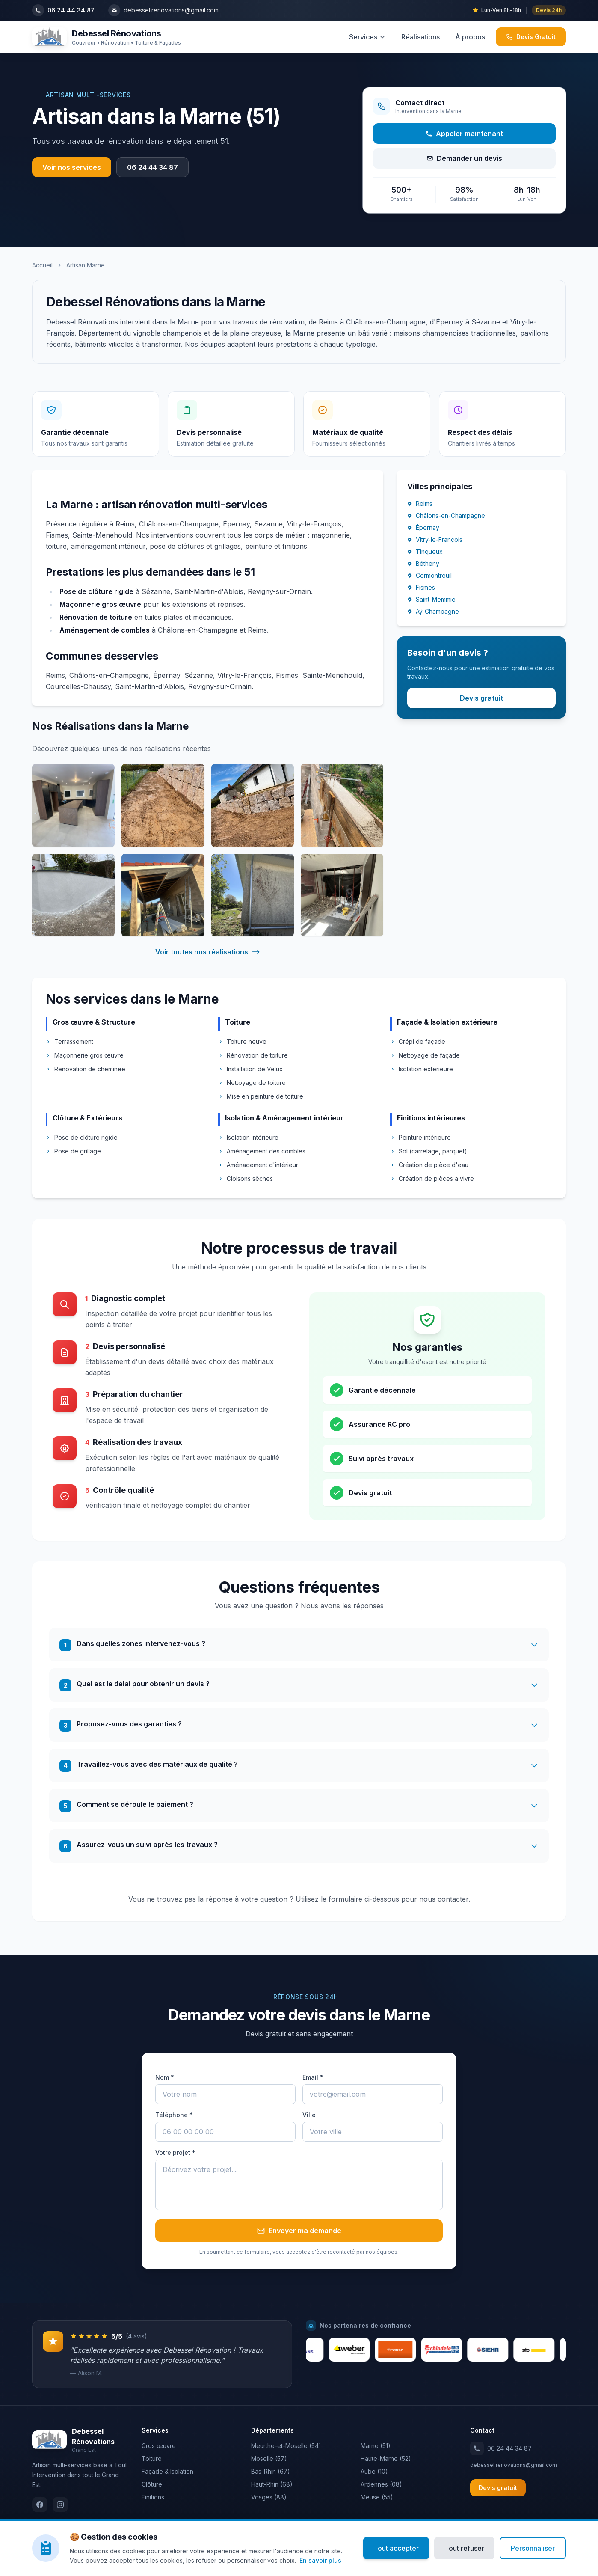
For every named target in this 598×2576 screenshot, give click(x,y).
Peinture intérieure (420, 1137)
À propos (470, 37)
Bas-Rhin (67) (270, 2471)
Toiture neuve (242, 1041)
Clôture (152, 2484)
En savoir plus (320, 2560)
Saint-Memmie (431, 599)
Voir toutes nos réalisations (207, 952)
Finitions (153, 2497)
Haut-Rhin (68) (272, 2484)
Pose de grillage (73, 1151)
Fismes (421, 587)
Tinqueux (425, 552)
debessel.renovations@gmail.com (513, 2465)
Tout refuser (464, 2548)
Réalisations (420, 37)
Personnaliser (533, 2548)
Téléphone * (174, 2115)
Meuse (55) (377, 2497)
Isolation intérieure (248, 1137)
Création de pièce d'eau (429, 1164)
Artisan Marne (85, 265)
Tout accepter (396, 2548)
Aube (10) (374, 2471)
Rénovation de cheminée (85, 1069)
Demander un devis (464, 158)
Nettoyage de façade (425, 1055)
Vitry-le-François (434, 540)
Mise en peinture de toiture (260, 1096)
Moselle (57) (269, 2459)
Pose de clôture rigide (82, 1137)
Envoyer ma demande (299, 2231)
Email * (312, 2077)
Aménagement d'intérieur (258, 1164)
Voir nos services (71, 167)
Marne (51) (376, 2446)
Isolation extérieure (421, 1069)
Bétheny (423, 563)
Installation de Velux (250, 1069)
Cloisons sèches (245, 1178)
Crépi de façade (417, 1041)
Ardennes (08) (381, 2484)
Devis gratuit (481, 698)
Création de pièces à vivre (432, 1178)
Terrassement (69, 1041)
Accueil (42, 265)
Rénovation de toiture (253, 1055)
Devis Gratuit (531, 36)
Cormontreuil (429, 575)
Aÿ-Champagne (433, 611)
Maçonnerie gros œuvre (85, 1055)
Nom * (164, 2077)
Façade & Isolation (167, 2471)
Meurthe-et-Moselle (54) (286, 2446)
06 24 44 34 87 (152, 167)
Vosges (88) (269, 2497)
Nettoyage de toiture (252, 1082)
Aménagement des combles (261, 1151)
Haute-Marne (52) (386, 2459)
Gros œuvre (159, 2446)
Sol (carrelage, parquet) (428, 1151)
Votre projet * (175, 2153)
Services (367, 37)
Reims (419, 504)
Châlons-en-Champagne (446, 516)
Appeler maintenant (464, 133)
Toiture (152, 2459)
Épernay (423, 528)
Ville (309, 2115)
